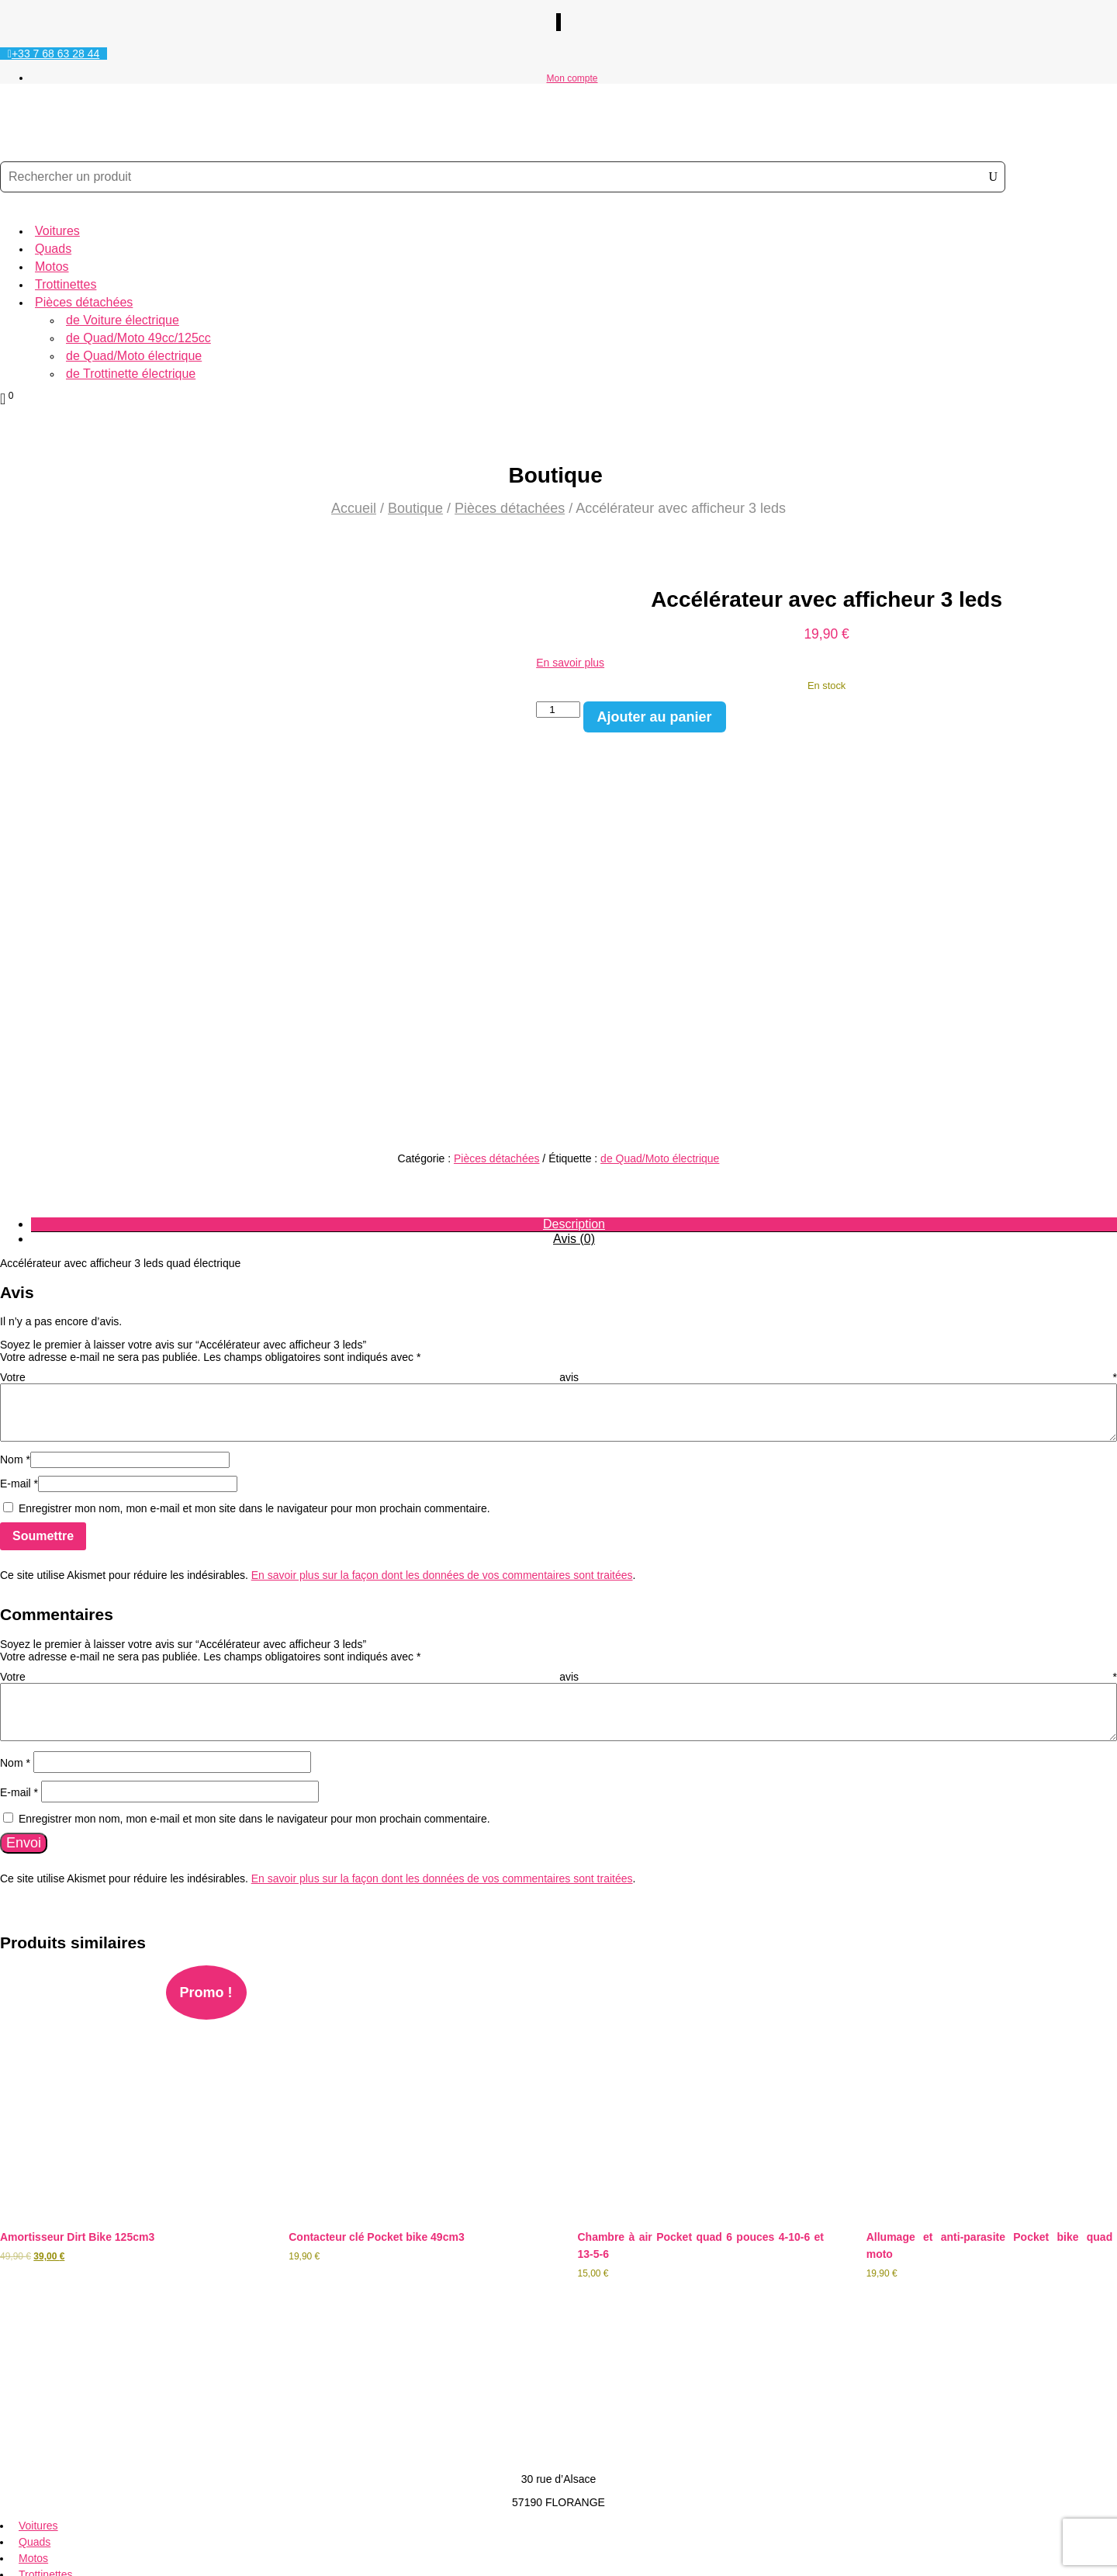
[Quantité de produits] (557, 709)
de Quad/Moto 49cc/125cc (138, 338)
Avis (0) (574, 1104)
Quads (53, 248)
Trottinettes (65, 284)
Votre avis (558, 1243)
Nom (15, 1325)
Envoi (23, 1708)
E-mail (19, 1349)
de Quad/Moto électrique (134, 355)
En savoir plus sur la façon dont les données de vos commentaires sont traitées (442, 1441)
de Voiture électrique (122, 320)
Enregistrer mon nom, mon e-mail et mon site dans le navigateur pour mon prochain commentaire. (254, 1374)
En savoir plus (570, 662)
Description (574, 1089)
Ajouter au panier (654, 717)
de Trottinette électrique (130, 373)
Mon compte (571, 78)
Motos (52, 266)
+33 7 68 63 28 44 (55, 53)
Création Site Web (44, 2559)
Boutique (415, 508)
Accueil (353, 508)
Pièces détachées (84, 302)
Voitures (57, 230)
